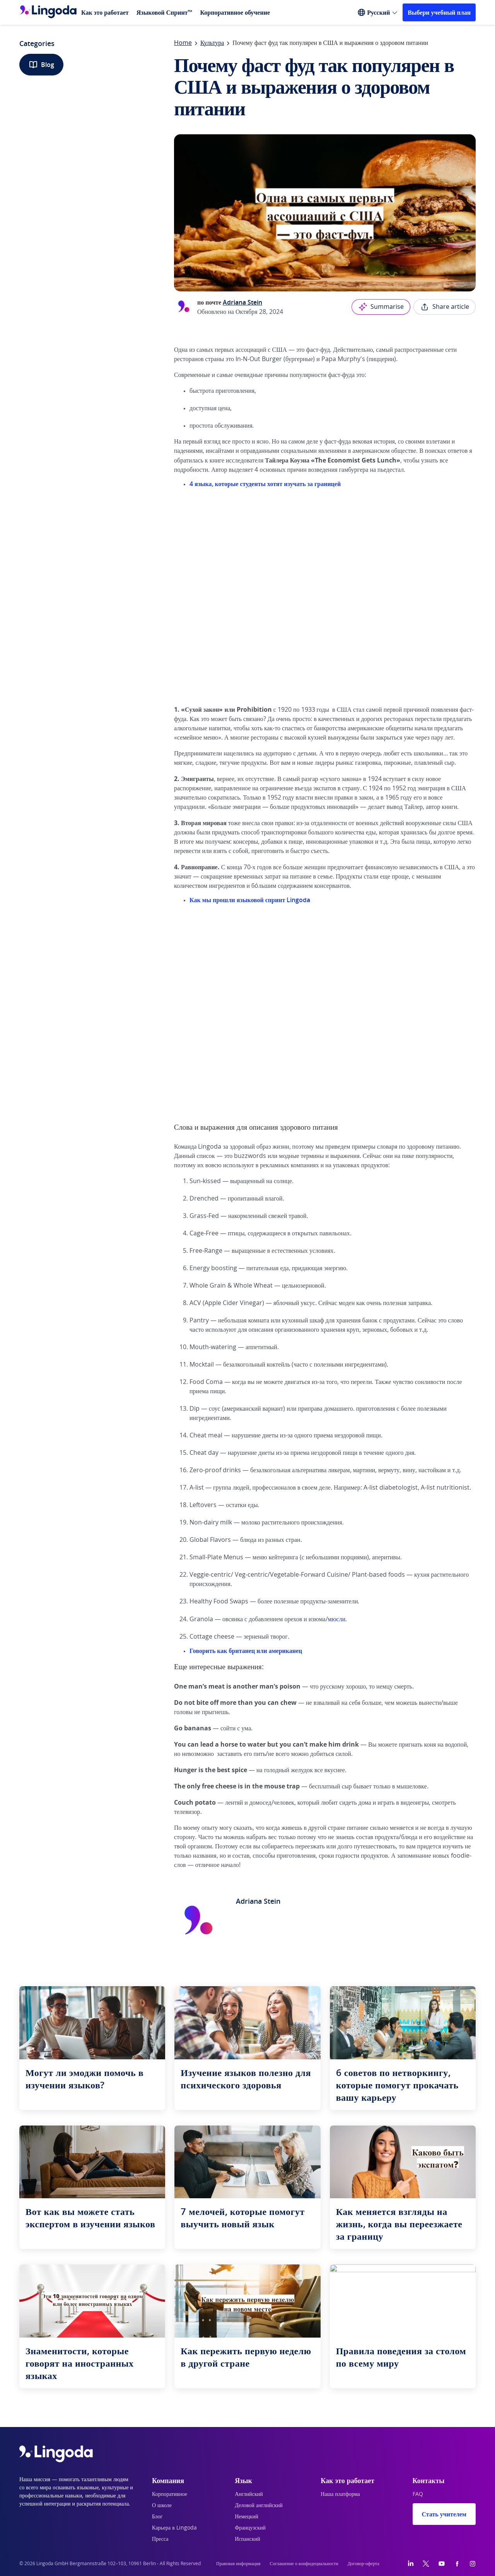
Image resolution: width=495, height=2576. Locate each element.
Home (183, 43)
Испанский (247, 2539)
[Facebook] (457, 2563)
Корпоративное (169, 2494)
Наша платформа (340, 2494)
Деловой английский (259, 2505)
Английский (249, 2494)
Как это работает (105, 12)
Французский (250, 2528)
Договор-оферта (363, 2563)
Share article (444, 307)
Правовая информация (238, 2563)
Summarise (381, 307)
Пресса (160, 2539)
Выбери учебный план (439, 12)
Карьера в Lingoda (174, 2528)
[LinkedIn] (410, 2563)
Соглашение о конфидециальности (304, 2563)
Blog (41, 64)
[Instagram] (472, 2563)
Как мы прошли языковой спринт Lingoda (249, 900)
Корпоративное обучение (235, 12)
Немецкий (246, 2516)
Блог (157, 2516)
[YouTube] (441, 2563)
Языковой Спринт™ (165, 12)
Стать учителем (444, 2514)
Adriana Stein (242, 302)
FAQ (418, 2494)
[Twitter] (426, 2563)
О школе (162, 2505)
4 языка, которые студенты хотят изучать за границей (265, 484)
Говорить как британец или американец (245, 1650)
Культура (212, 43)
